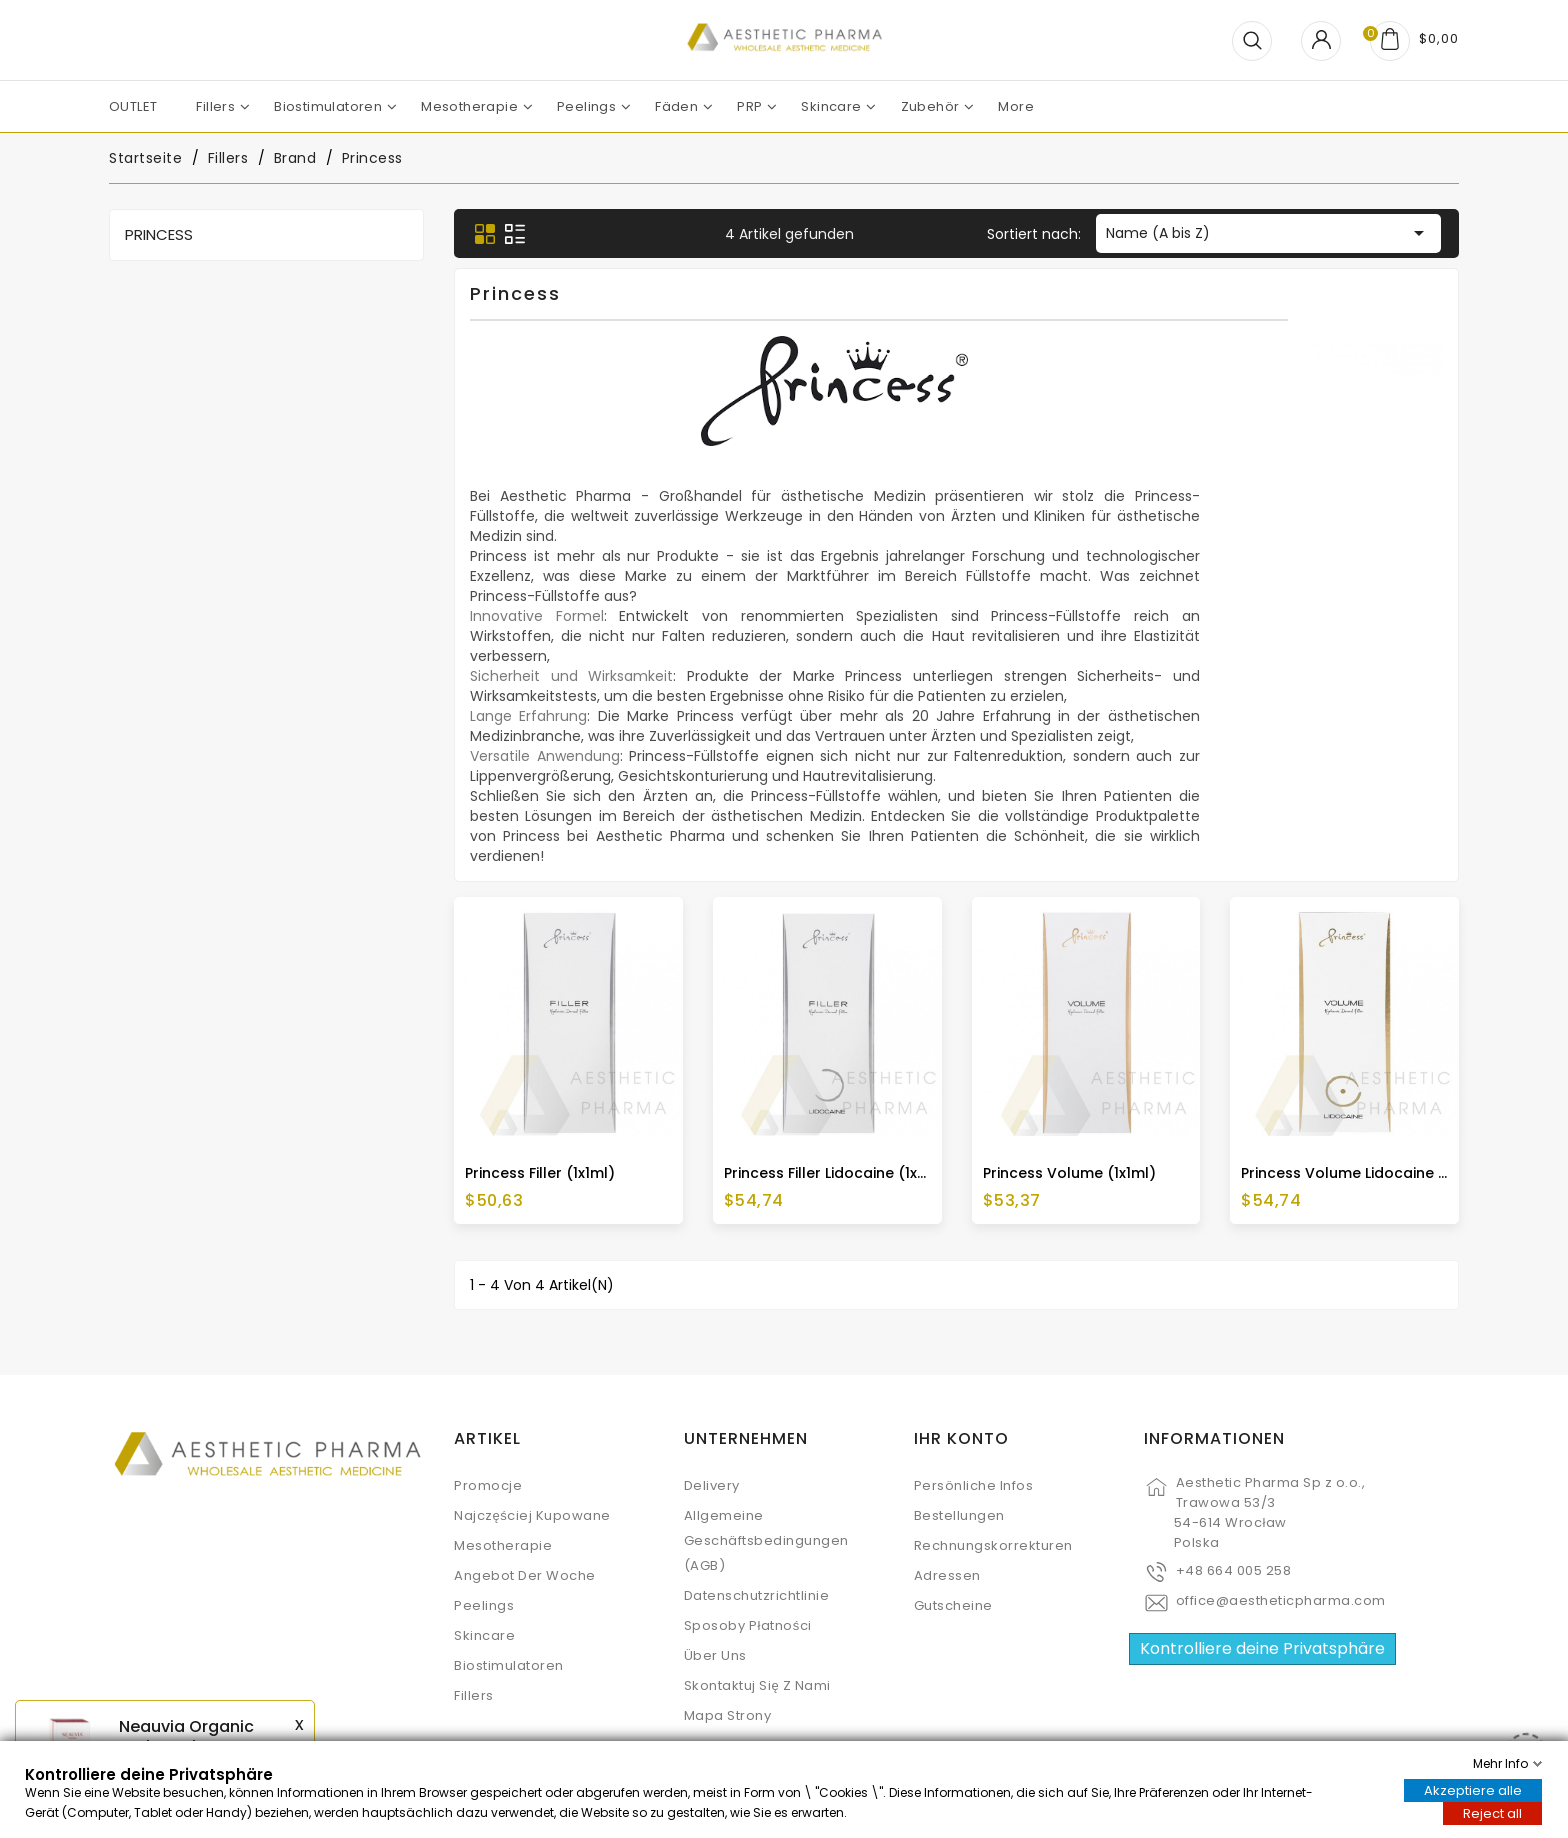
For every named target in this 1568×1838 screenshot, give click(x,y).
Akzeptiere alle (1473, 1790)
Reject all (1492, 1813)
